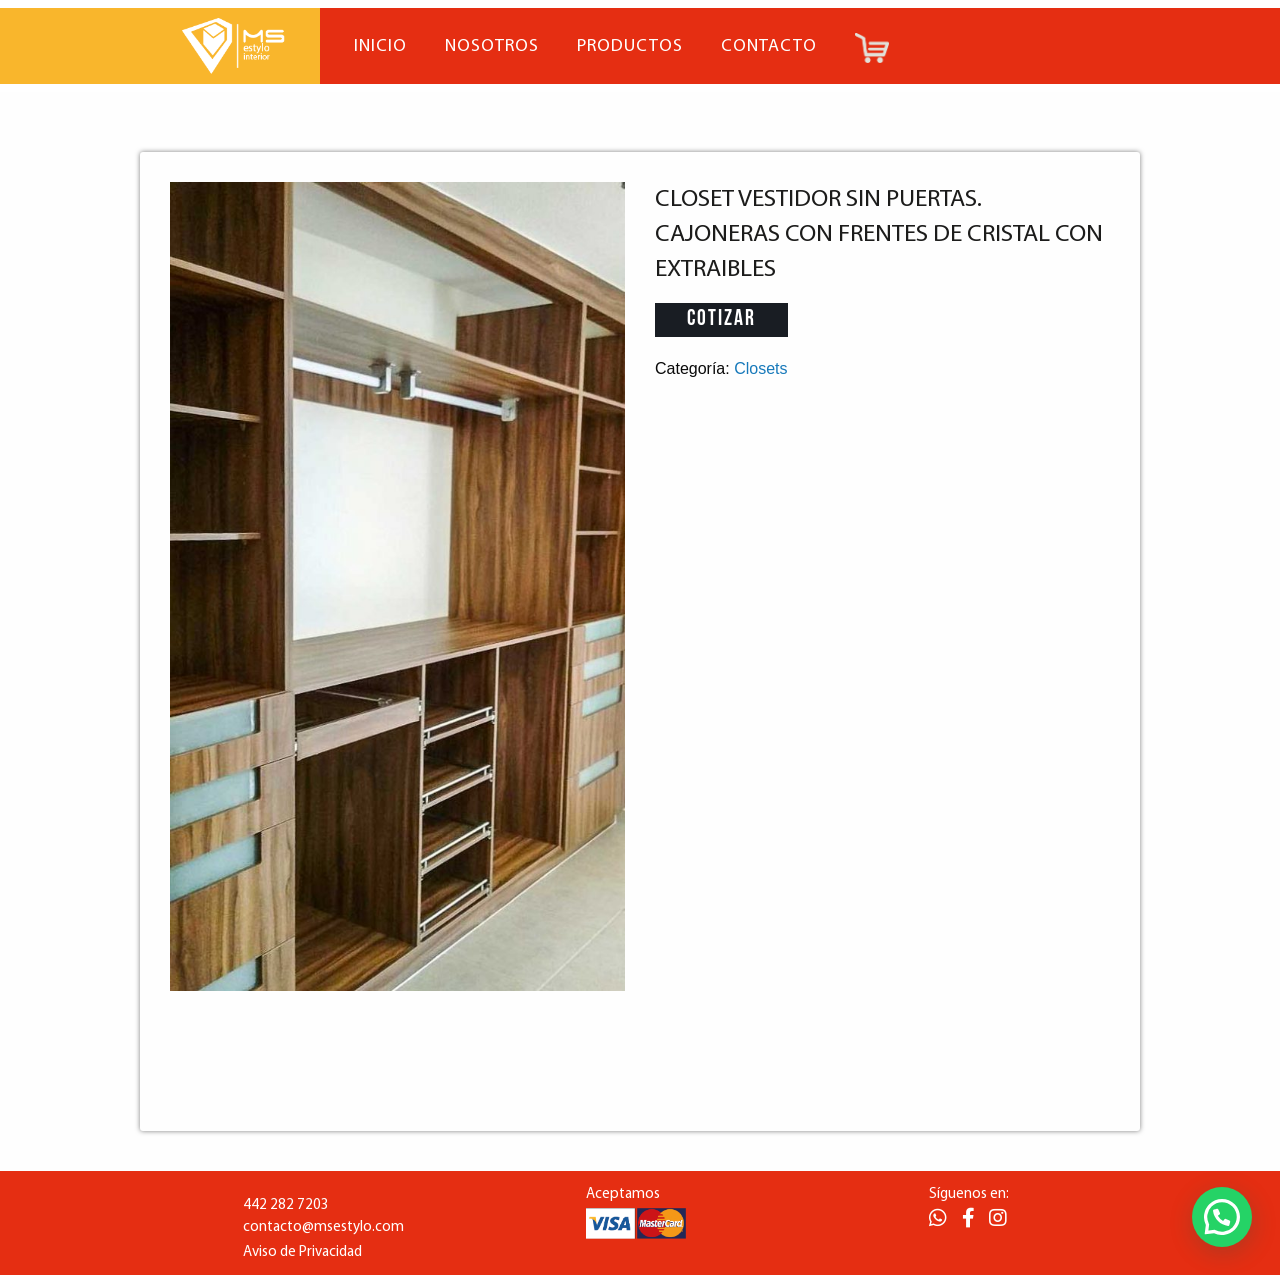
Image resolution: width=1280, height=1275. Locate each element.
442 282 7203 (286, 1205)
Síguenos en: (969, 1194)
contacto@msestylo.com (323, 1227)
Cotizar (721, 319)
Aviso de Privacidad (302, 1252)
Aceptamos (623, 1194)
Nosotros (492, 46)
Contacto (769, 46)
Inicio (380, 46)
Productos (630, 46)
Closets (760, 368)
